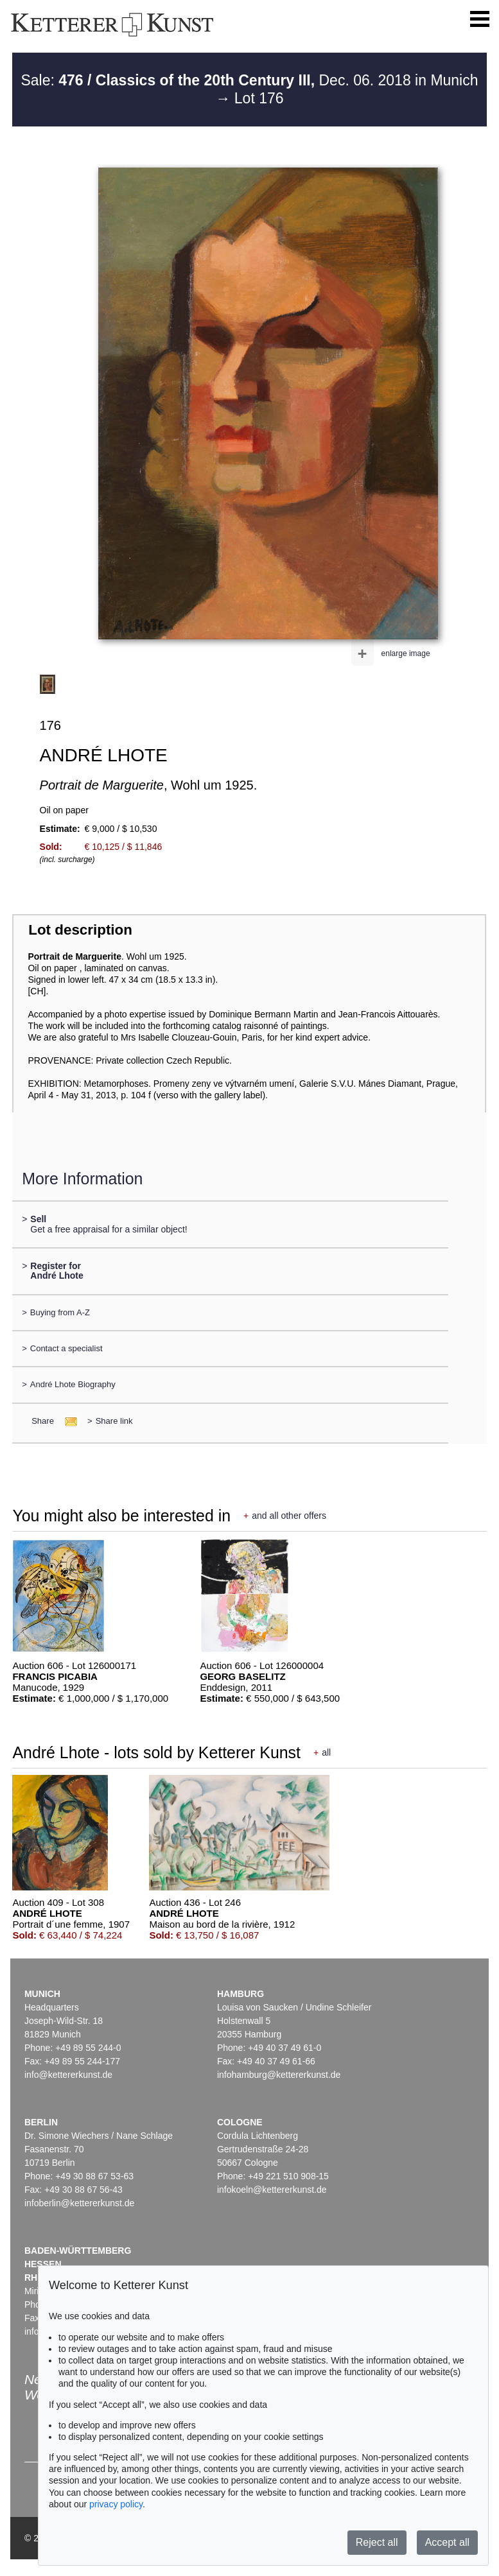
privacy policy (116, 2504)
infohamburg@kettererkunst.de (278, 2075)
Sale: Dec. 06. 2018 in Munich (249, 80)
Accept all (447, 2542)
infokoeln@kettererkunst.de (272, 2189)
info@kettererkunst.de (68, 2075)
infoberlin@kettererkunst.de (79, 2203)
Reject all (377, 2542)
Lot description (80, 930)
